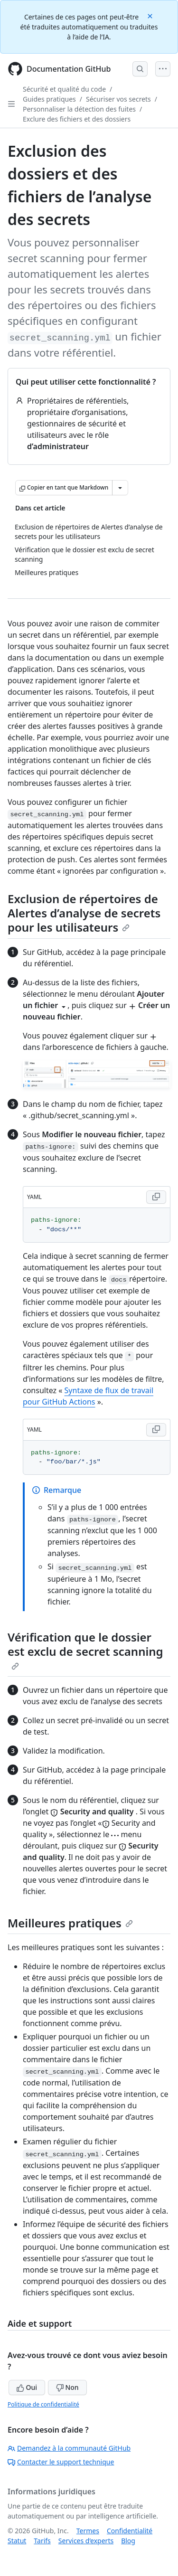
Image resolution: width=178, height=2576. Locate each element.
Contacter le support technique (61, 2461)
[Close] (151, 15)
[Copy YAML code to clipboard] (156, 1197)
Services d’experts (85, 2540)
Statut (17, 2540)
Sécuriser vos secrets (118, 99)
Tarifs (42, 2540)
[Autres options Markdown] (120, 487)
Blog (128, 2540)
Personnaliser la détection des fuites (79, 108)
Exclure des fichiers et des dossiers (77, 118)
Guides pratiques (49, 99)
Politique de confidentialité (43, 2404)
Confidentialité (129, 2530)
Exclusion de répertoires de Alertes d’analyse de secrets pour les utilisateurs (84, 913)
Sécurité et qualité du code (64, 89)
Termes (87, 2530)
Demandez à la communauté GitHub (69, 2448)
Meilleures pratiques (70, 1923)
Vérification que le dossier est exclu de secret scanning (85, 1649)
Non (67, 2387)
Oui (27, 2387)
